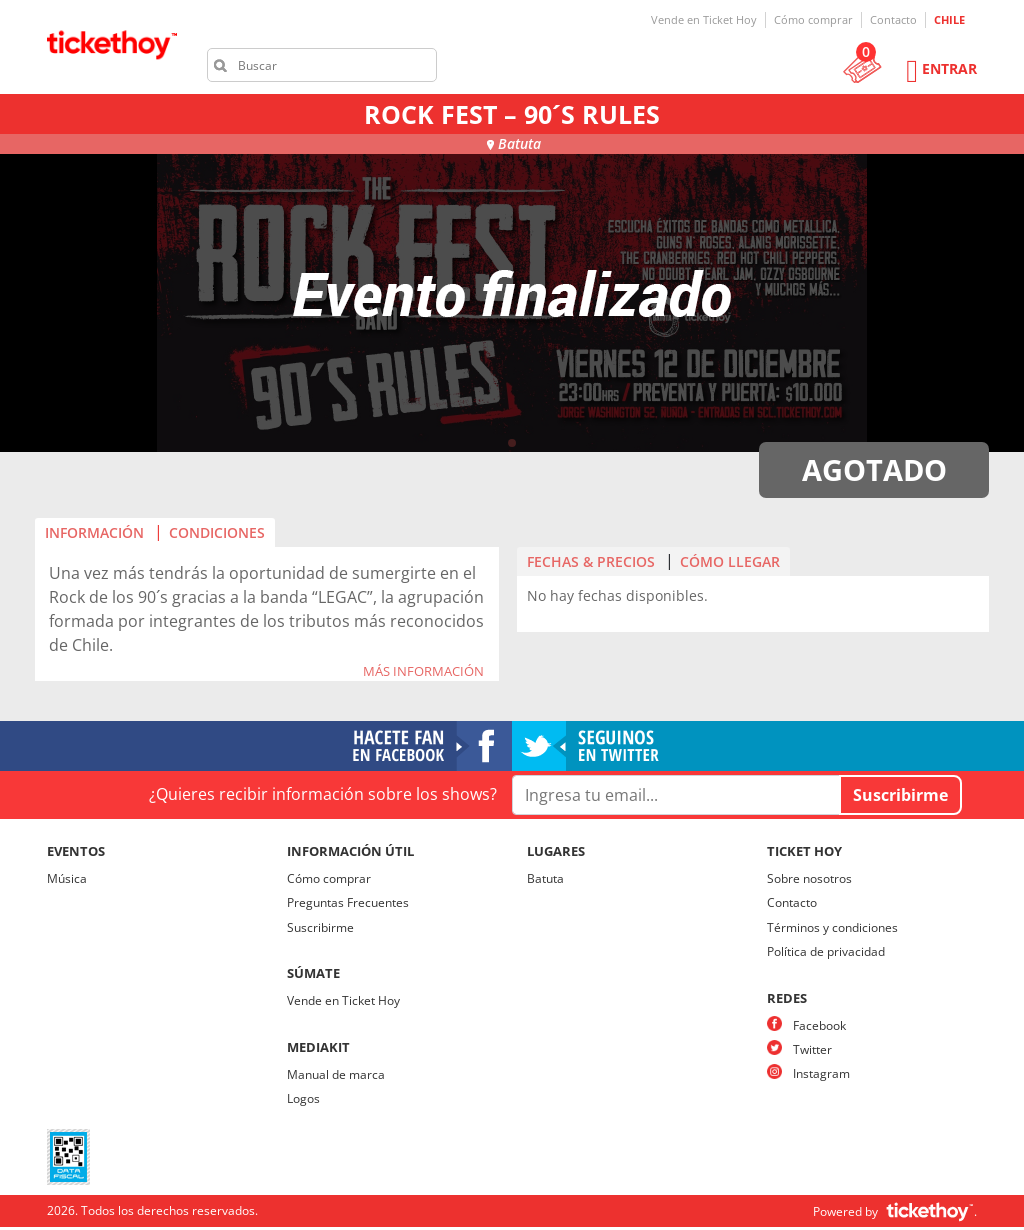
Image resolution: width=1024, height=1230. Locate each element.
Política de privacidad (826, 951)
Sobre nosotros (809, 878)
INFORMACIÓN (94, 532)
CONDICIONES (217, 532)
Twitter (812, 1049)
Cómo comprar (813, 19)
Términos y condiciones (832, 927)
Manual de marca (336, 1074)
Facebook (819, 1025)
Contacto (893, 19)
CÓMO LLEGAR (730, 561)
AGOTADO (874, 469)
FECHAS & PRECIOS (591, 561)
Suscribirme (320, 927)
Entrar (949, 68)
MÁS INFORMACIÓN (423, 672)
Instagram (821, 1073)
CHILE (949, 19)
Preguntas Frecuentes (348, 902)
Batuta (545, 878)
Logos (303, 1098)
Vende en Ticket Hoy (704, 19)
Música (67, 878)
